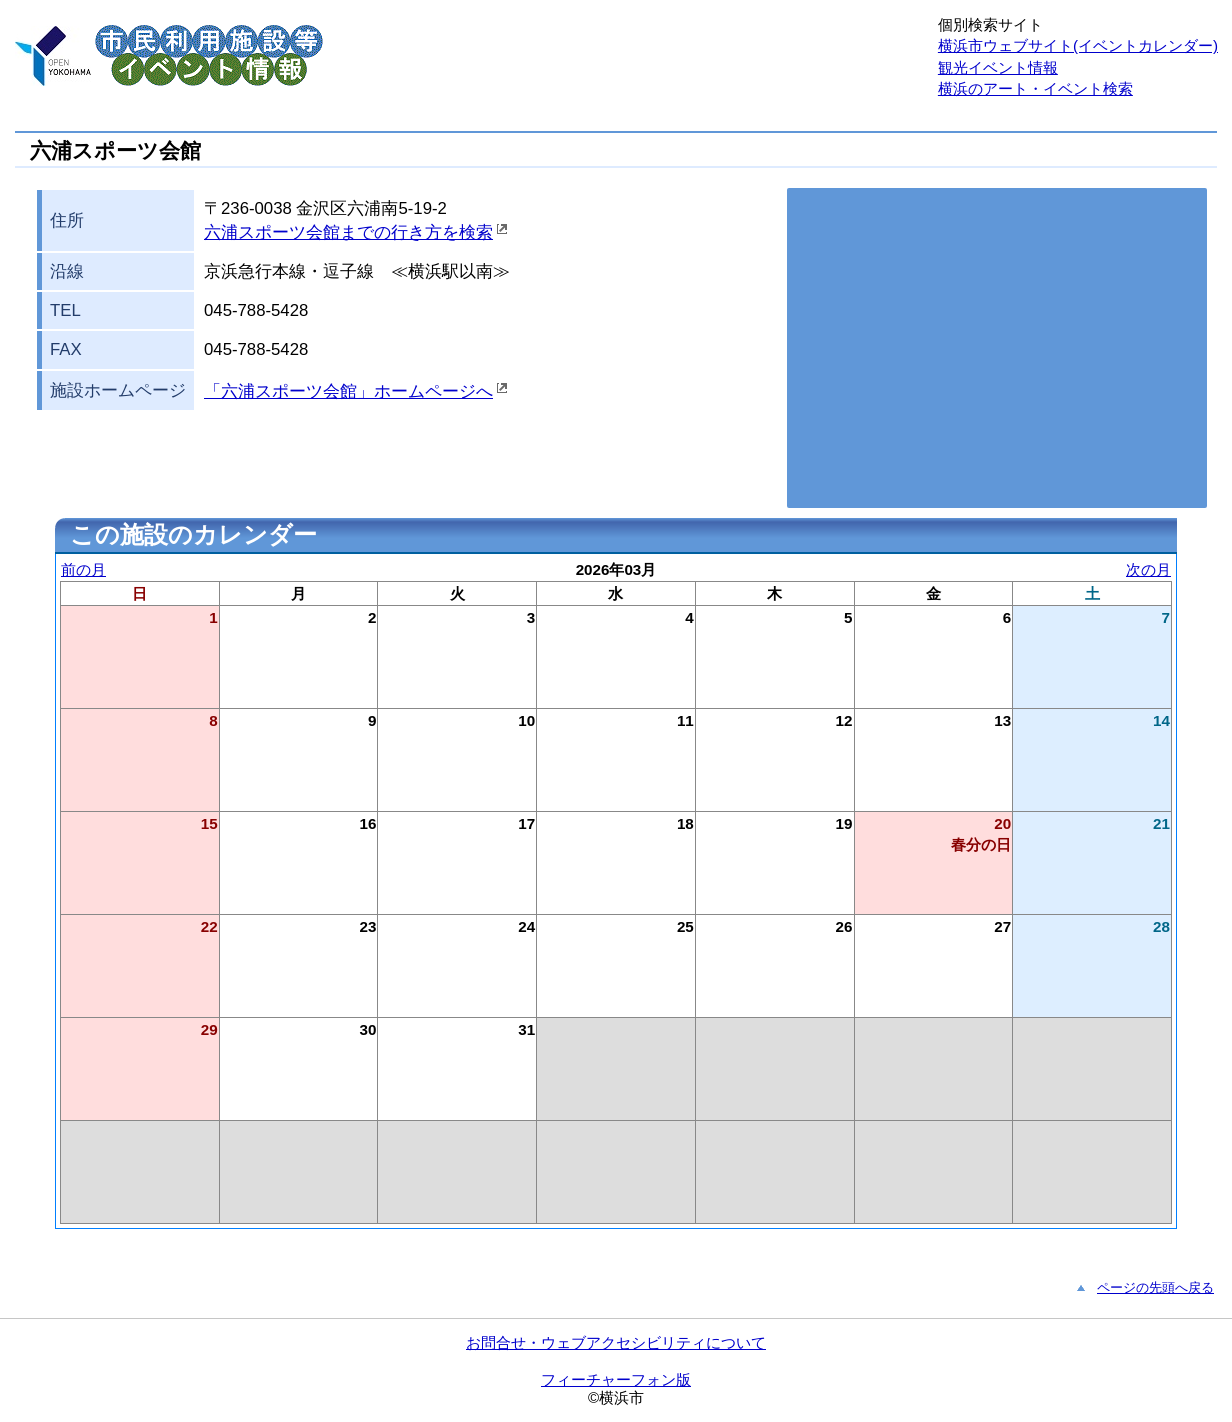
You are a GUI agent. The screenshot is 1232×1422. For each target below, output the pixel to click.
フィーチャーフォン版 (616, 1379)
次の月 (1148, 569)
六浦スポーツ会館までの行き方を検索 (348, 232)
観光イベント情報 (998, 67)
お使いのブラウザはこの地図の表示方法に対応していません (997, 348)
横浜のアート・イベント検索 (1035, 88)
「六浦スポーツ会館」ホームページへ (348, 391)
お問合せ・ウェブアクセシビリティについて (616, 1342)
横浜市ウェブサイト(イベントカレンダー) (1078, 45)
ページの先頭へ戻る (1155, 1287)
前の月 (83, 569)
